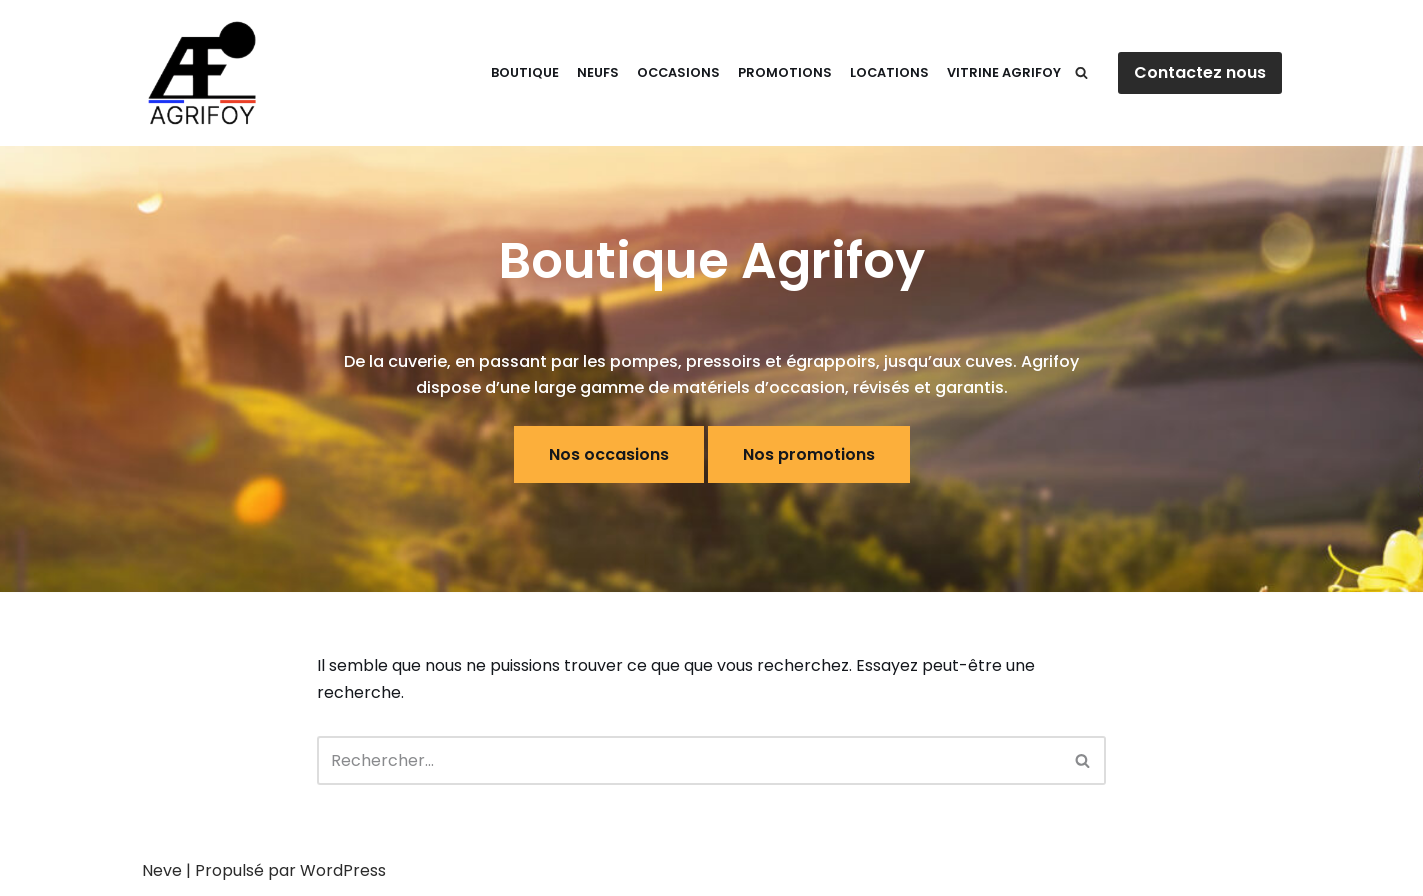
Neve (162, 870)
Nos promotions (809, 454)
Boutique (525, 72)
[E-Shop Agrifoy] (202, 73)
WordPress (343, 870)
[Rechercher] (1081, 72)
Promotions (785, 72)
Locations (889, 72)
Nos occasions (609, 454)
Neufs (598, 72)
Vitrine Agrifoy (1004, 72)
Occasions (678, 72)
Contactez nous (1200, 72)
